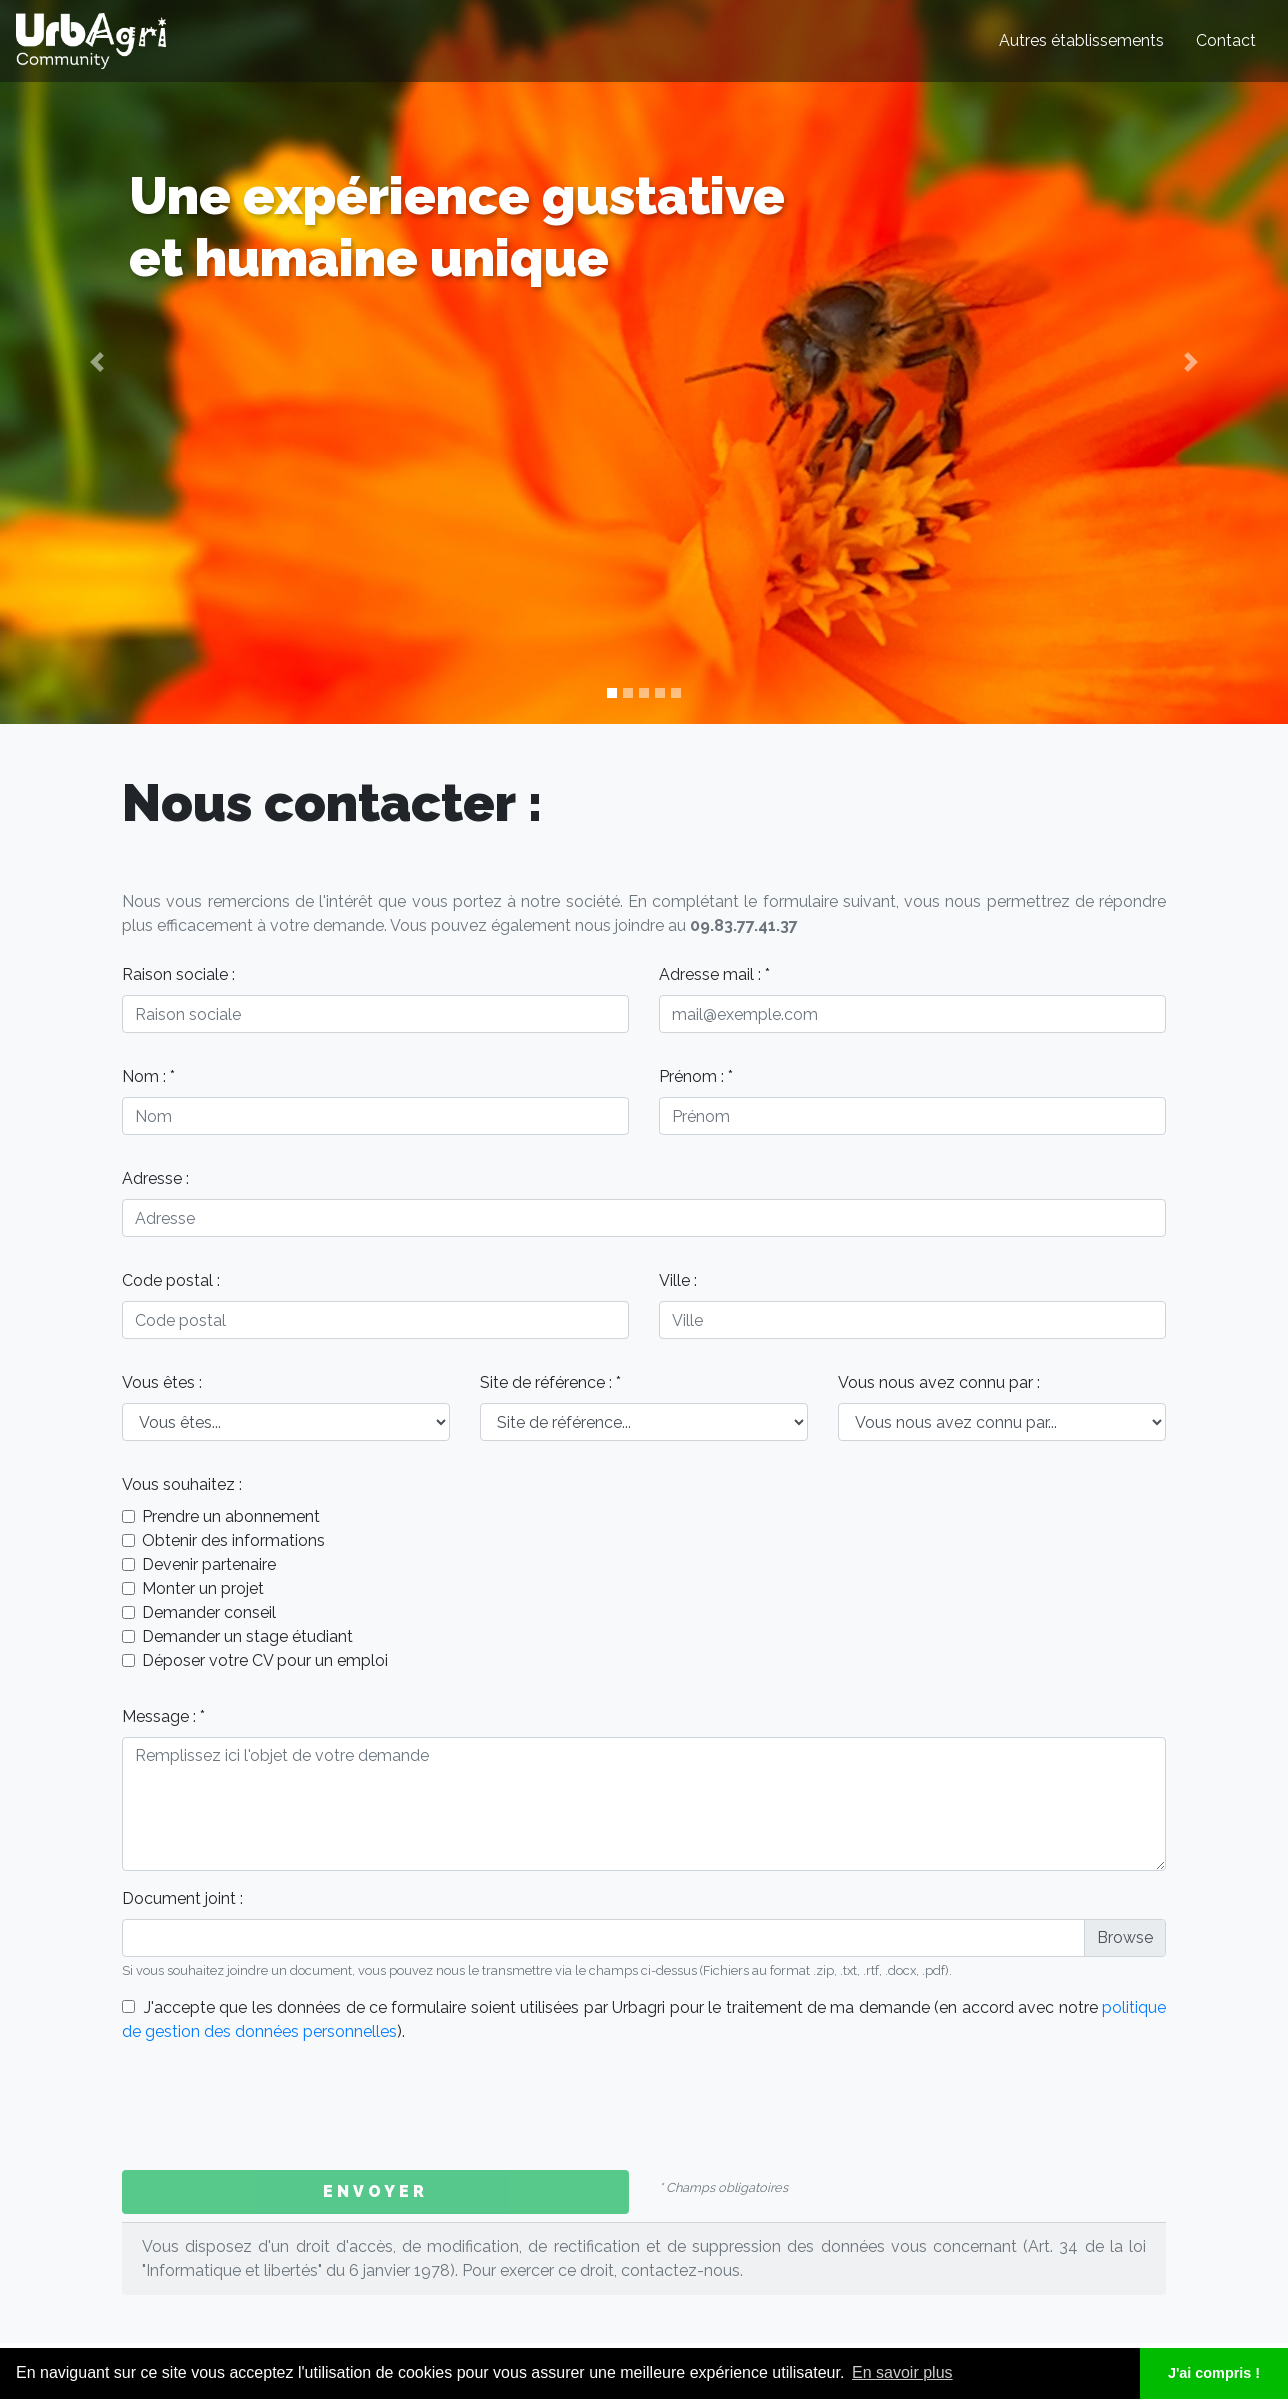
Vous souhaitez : (182, 1484)
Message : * (163, 1716)
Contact (1226, 40)
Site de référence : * (550, 1382)
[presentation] (274, 2107)
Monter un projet (203, 1588)
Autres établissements (1081, 40)
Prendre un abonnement (231, 1516)
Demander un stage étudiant (247, 1636)
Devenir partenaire (209, 1564)
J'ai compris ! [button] (1214, 2373)
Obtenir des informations (233, 1540)
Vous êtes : (162, 1382)
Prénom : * (696, 1076)
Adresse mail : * (714, 974)
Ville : (678, 1280)
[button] (96, 362)
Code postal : (171, 1280)
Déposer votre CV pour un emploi (265, 1660)
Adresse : (155, 1178)
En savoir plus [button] (902, 2372)
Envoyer (375, 2191)
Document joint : (182, 1898)
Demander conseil (209, 1612)
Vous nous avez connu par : (939, 1382)
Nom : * (148, 1076)
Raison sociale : (178, 974)
